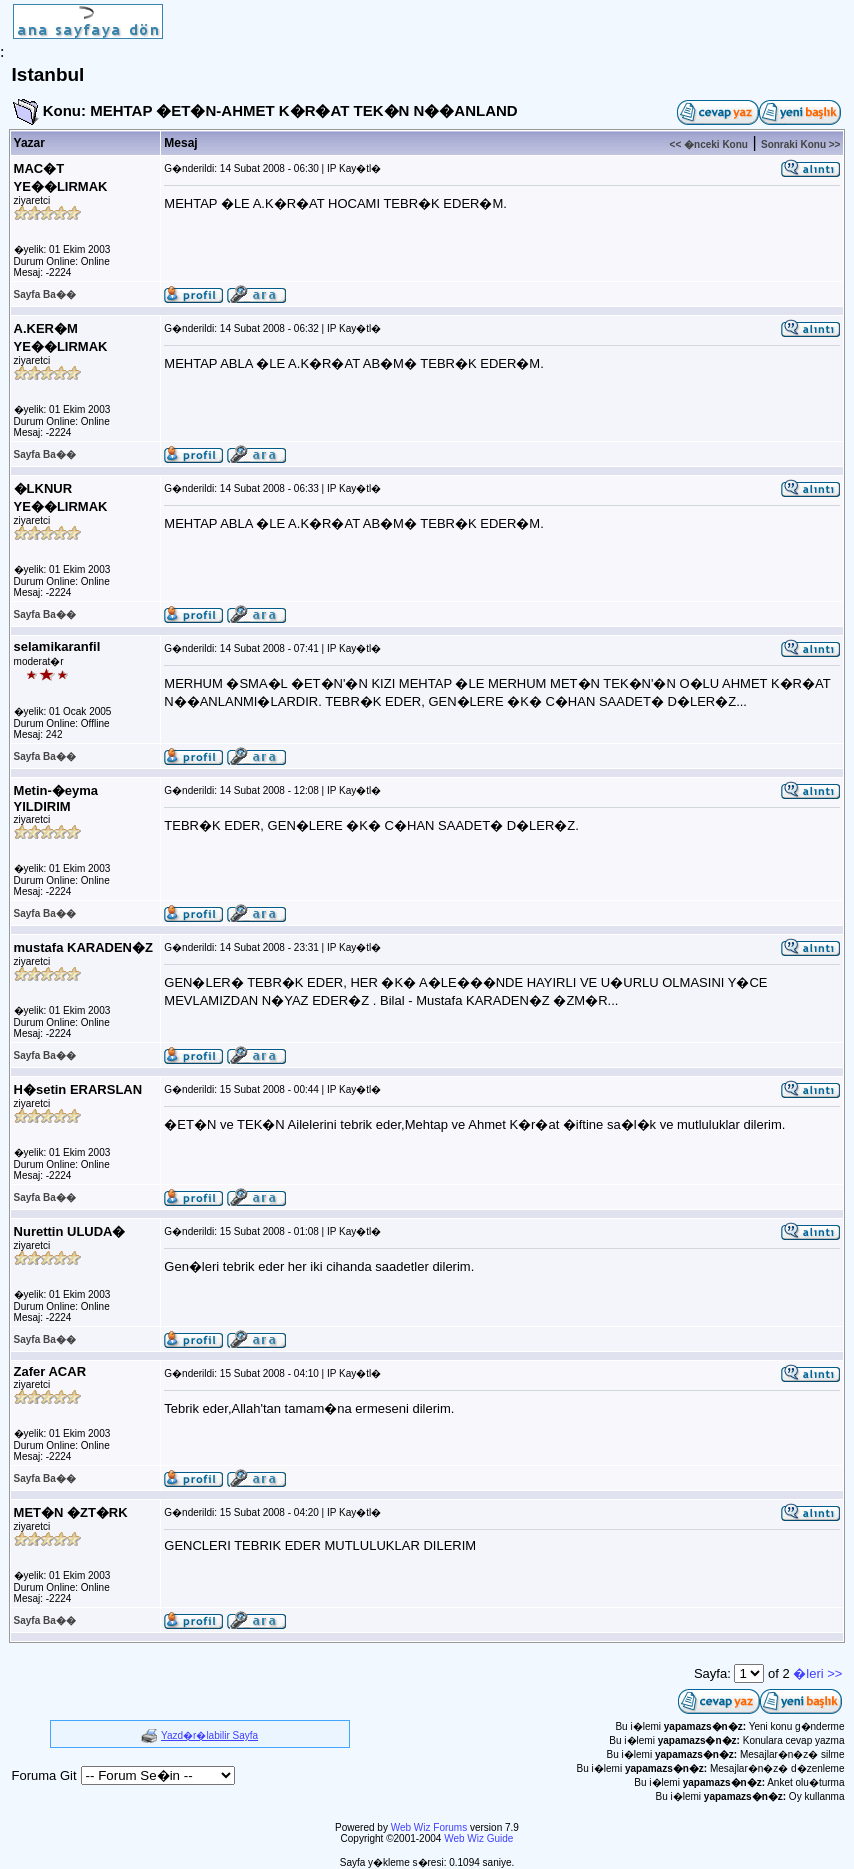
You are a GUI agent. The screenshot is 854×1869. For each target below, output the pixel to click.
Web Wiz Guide (478, 1838)
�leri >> (817, 1673)
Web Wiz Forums (429, 1827)
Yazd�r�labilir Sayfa (209, 1735)
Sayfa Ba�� (45, 294)
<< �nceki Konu (709, 144)
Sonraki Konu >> (800, 144)
